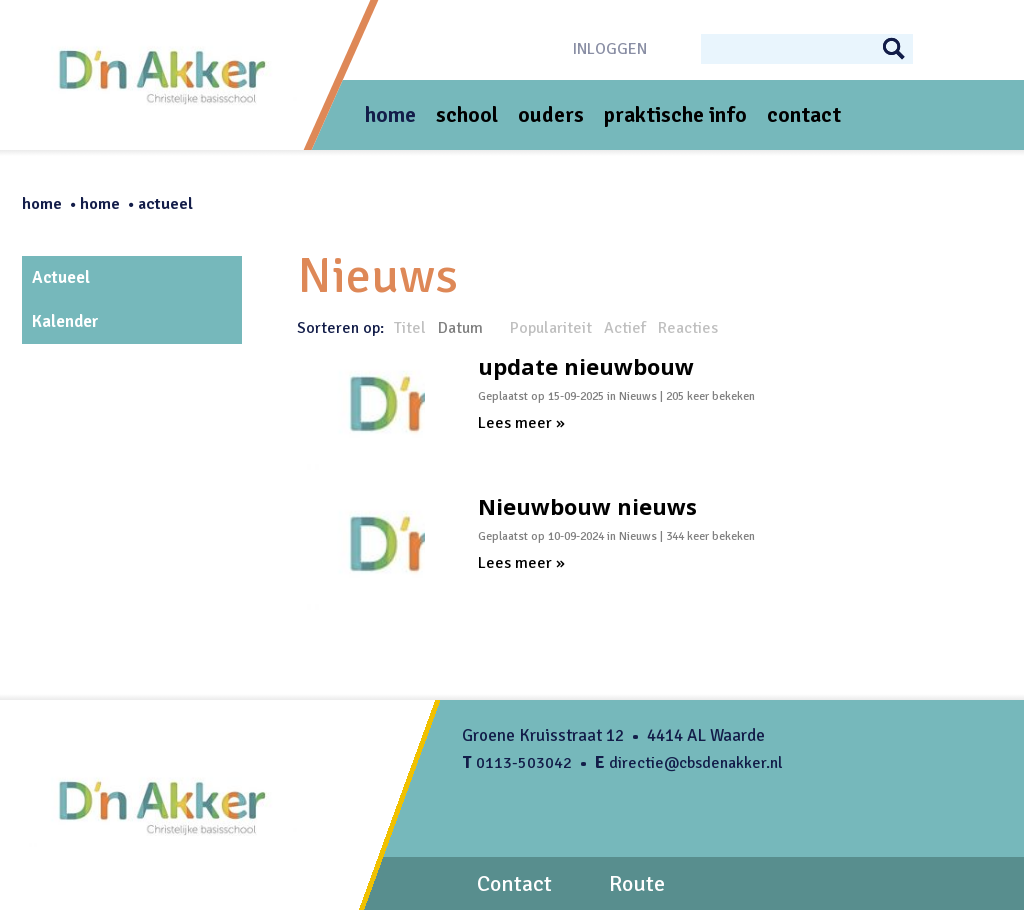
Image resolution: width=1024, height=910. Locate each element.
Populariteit (551, 328)
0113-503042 (524, 763)
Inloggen (610, 49)
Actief (625, 328)
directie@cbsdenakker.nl (696, 763)
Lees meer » (521, 423)
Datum (460, 328)
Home (42, 204)
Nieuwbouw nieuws (587, 506)
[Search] (798, 48)
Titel (410, 328)
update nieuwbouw (586, 366)
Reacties (688, 328)
